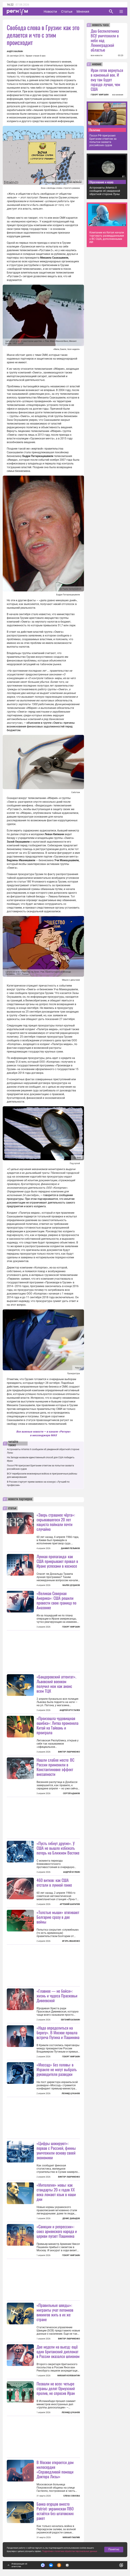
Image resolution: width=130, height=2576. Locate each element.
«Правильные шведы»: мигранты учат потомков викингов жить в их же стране (55, 2312)
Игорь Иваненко (71, 1941)
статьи (12, 1508)
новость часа (100, 25)
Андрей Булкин (71, 1872)
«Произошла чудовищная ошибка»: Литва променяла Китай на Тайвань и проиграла (57, 1725)
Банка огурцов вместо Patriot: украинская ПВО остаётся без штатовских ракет (55, 2510)
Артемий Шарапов (70, 1904)
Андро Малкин (15, 51)
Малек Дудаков (71, 1585)
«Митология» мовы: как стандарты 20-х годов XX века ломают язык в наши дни (56, 2191)
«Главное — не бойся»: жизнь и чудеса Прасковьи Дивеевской (57, 1995)
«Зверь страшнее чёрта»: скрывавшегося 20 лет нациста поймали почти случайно (56, 1521)
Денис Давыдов (71, 2218)
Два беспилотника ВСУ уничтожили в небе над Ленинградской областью (105, 40)
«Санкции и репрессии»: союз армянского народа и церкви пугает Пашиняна (57, 2231)
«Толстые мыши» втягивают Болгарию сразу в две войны (58, 1917)
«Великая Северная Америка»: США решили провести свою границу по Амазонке (56, 1600)
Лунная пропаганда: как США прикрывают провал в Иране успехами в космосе (57, 1561)
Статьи (66, 11)
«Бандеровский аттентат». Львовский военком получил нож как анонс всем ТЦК (56, 1683)
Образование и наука (101, 182)
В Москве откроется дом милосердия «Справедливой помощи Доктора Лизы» (55, 2469)
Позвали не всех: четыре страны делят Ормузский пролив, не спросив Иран (56, 2388)
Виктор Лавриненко (69, 1752)
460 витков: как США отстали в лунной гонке (54, 1882)
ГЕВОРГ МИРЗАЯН (100, 95)
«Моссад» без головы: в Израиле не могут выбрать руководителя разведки (57, 2069)
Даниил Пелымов (70, 1548)
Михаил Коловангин (68, 2375)
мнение (96, 64)
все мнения (117, 95)
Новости (50, 11)
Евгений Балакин (70, 2020)
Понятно (113, 2549)
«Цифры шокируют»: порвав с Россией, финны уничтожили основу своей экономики (56, 2150)
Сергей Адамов (71, 1793)
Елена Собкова (71, 2496)
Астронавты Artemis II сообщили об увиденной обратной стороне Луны (104, 191)
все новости (96, 55)
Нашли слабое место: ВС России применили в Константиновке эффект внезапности (55, 1766)
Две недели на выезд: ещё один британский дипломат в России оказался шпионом (58, 2351)
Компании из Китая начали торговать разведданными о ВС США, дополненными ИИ (106, 237)
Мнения (83, 11)
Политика (94, 130)
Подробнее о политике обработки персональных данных (69, 2551)
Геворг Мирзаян (71, 1627)
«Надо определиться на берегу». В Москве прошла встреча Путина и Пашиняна (58, 2032)
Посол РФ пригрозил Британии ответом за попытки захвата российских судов (102, 140)
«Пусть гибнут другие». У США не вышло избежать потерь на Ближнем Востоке (58, 1848)
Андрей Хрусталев (70, 1710)
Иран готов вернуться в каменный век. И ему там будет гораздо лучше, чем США (107, 79)
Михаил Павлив (71, 2537)
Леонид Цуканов (71, 2093)
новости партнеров (20, 1499)
